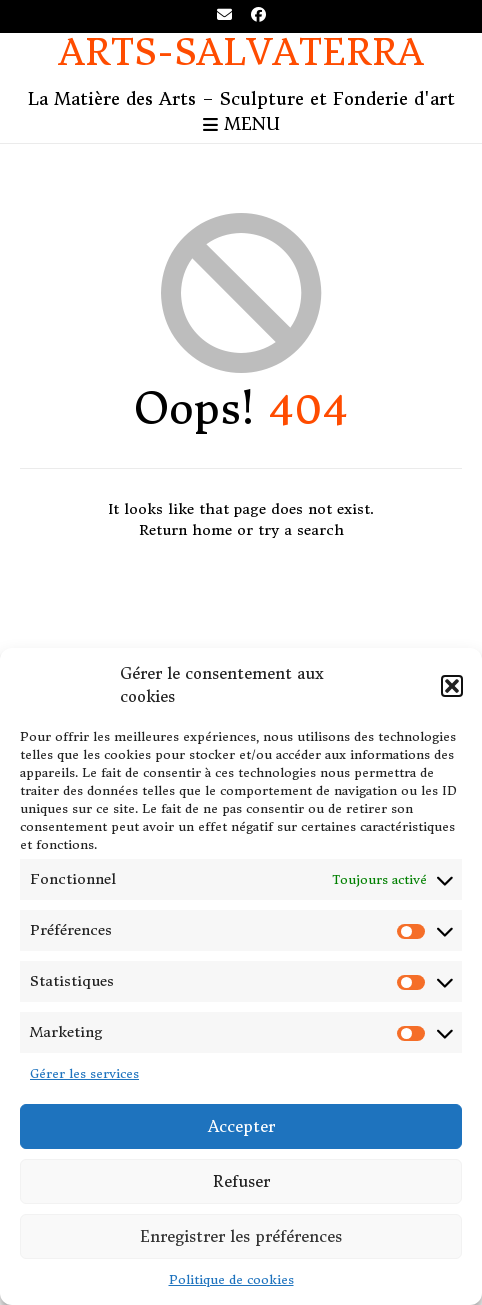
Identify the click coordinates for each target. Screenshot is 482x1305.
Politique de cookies (231, 1279)
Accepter (241, 1126)
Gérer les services (84, 1073)
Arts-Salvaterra (241, 53)
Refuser (241, 1181)
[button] (452, 686)
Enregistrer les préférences (241, 1236)
